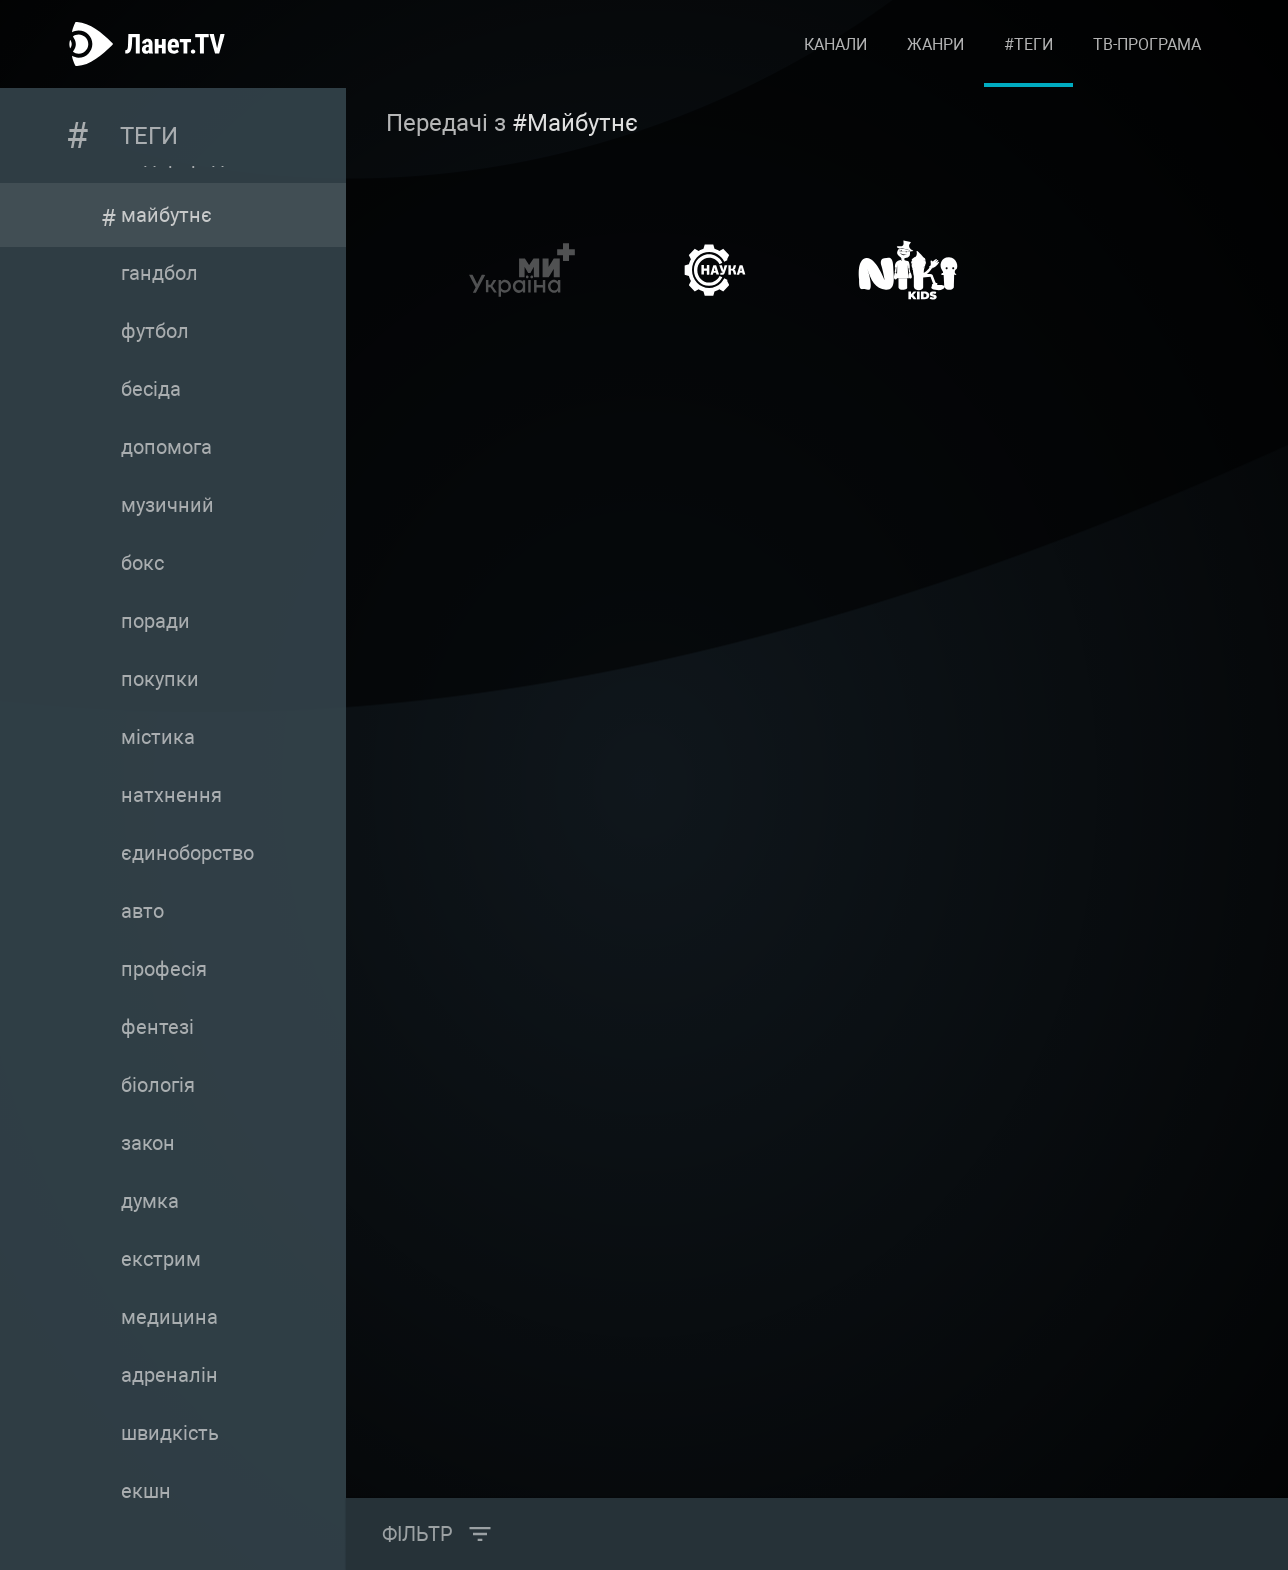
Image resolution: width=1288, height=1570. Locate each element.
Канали (835, 44)
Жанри (935, 44)
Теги (149, 136)
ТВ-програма (1147, 44)
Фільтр (417, 1534)
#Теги (1028, 44)
